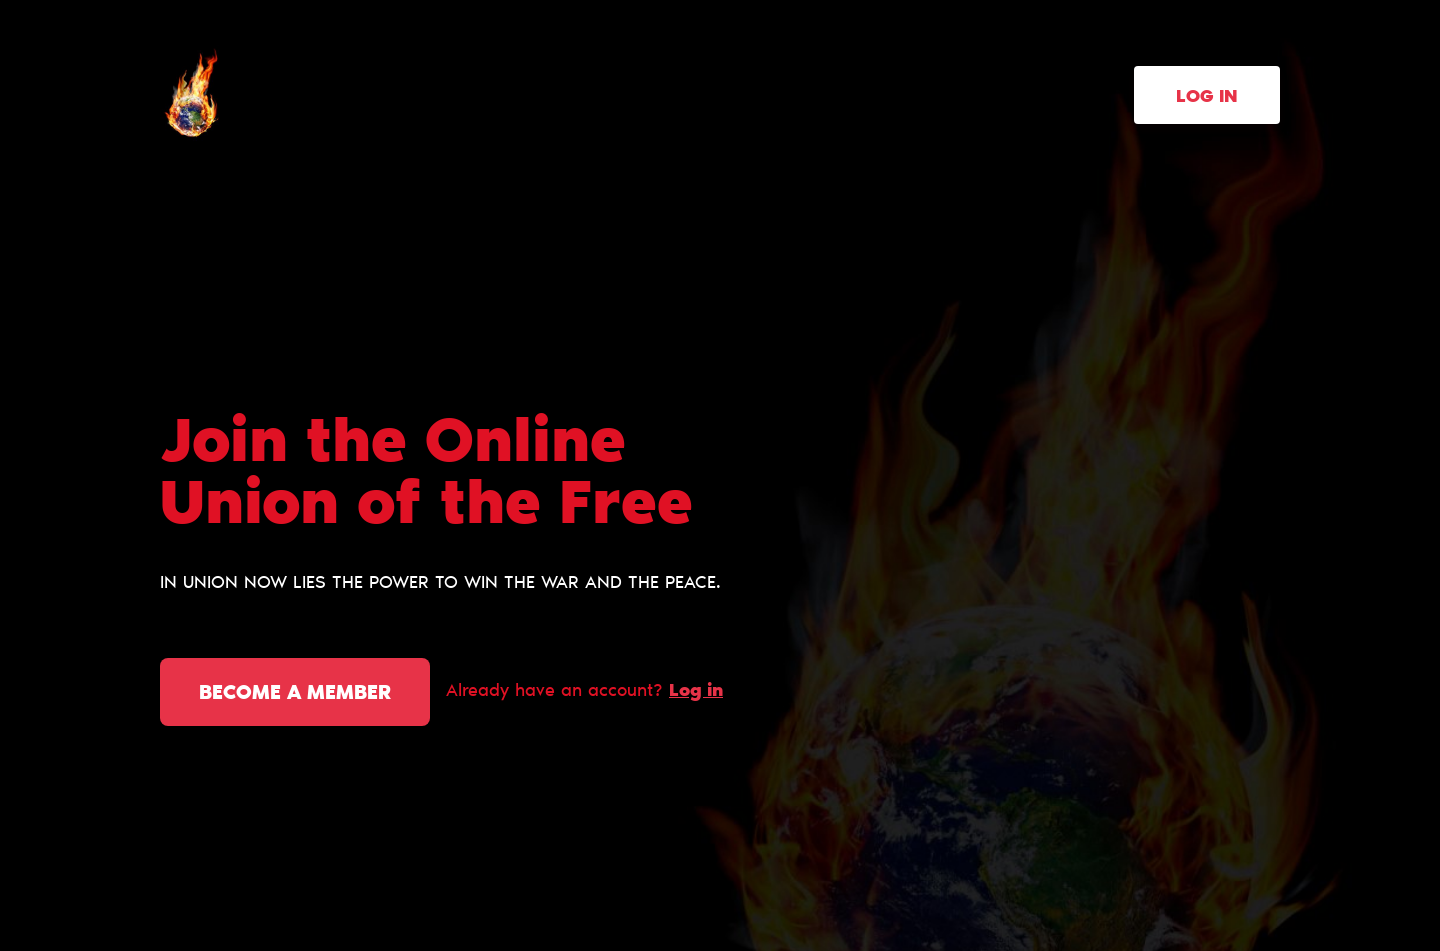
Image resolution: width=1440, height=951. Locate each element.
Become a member (295, 694)
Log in (1207, 98)
